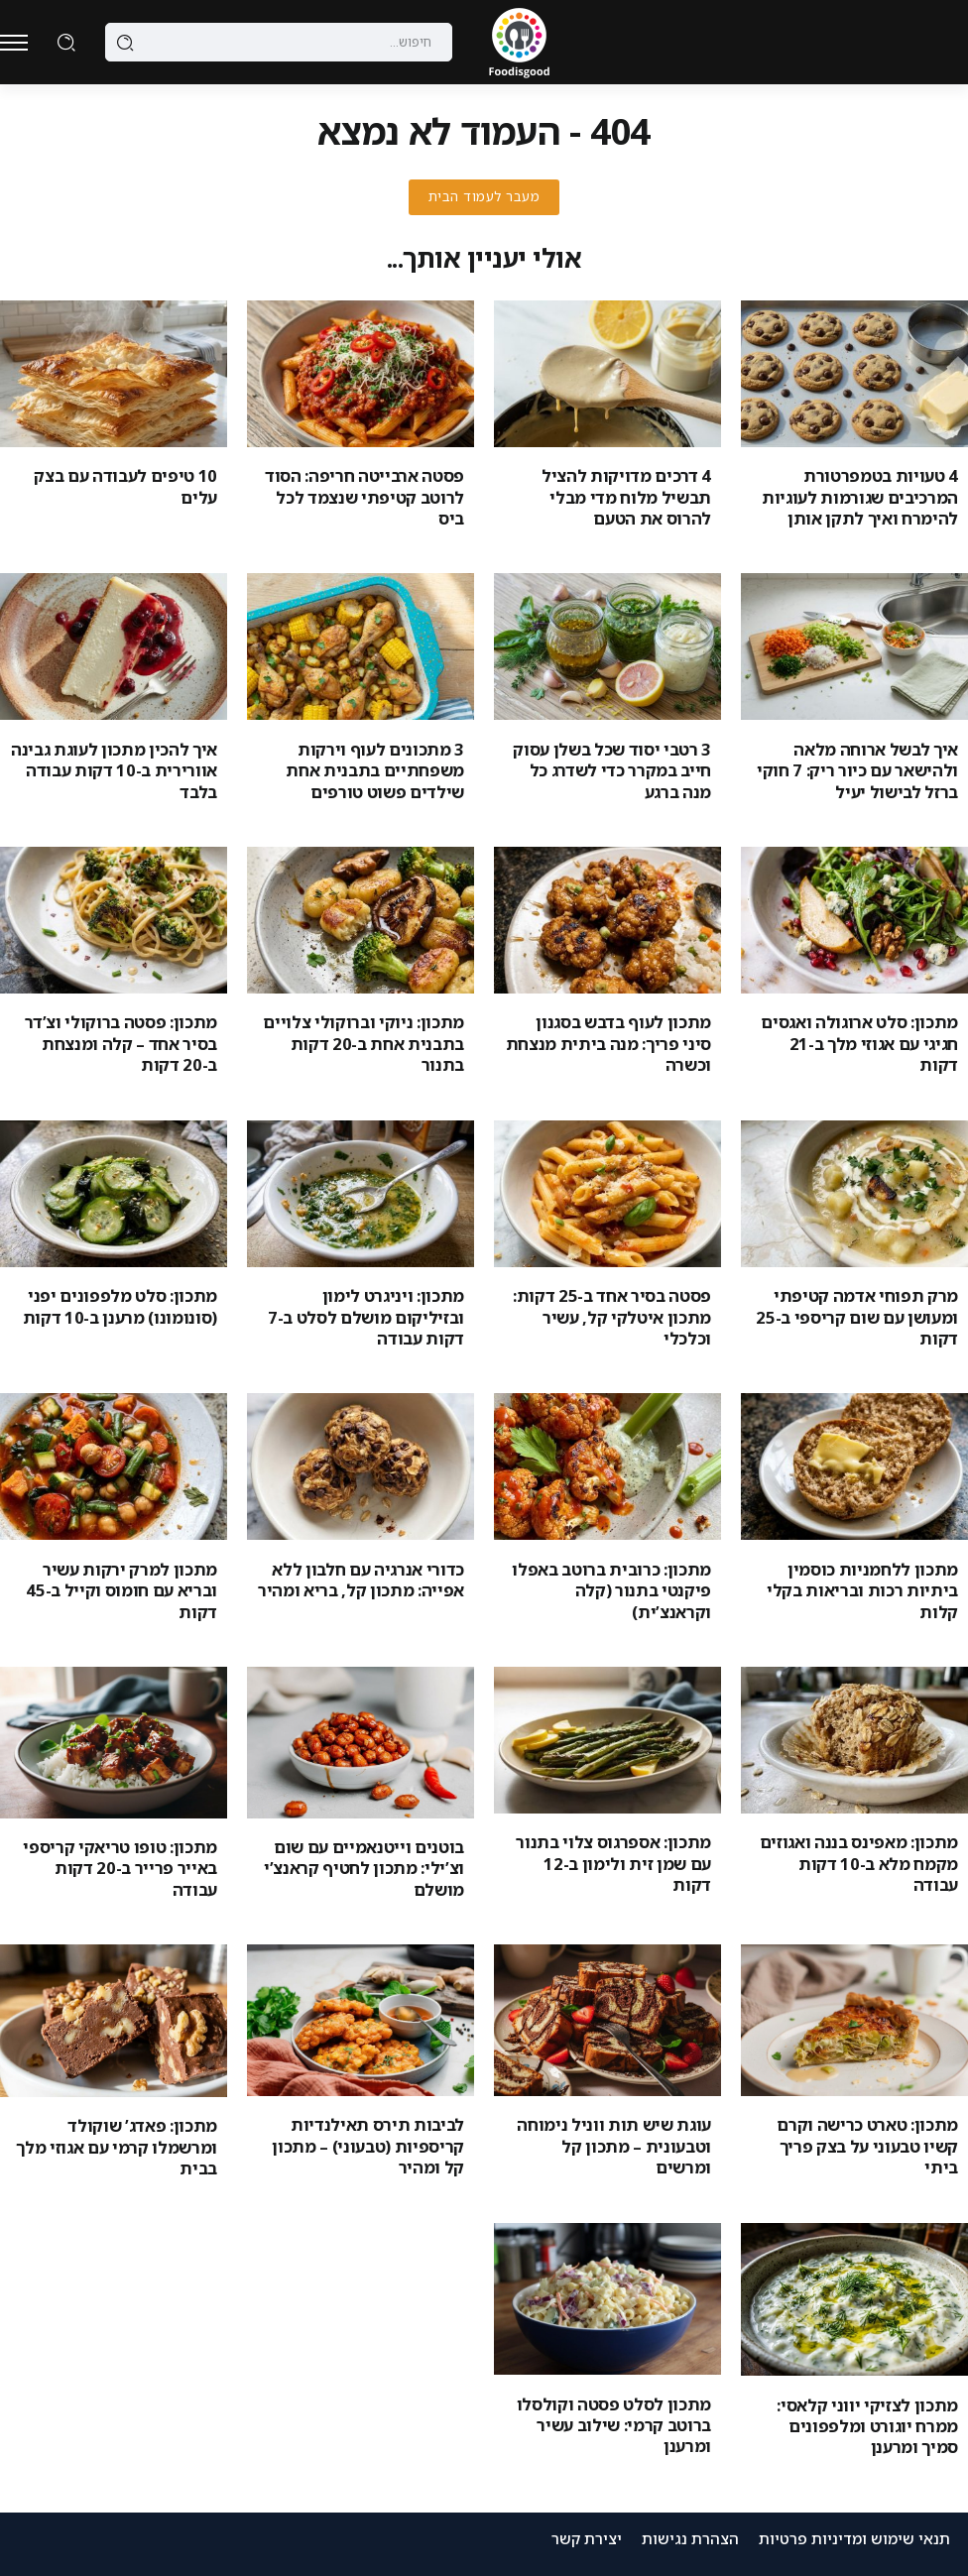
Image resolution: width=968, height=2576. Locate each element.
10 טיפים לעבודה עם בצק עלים (125, 486)
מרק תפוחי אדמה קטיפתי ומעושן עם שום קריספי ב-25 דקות (857, 1316)
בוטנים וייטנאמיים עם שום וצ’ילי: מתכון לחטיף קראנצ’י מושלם (364, 1868)
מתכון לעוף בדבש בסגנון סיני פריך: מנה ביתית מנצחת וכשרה (608, 1043)
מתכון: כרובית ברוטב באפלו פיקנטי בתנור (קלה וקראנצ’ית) (611, 1590)
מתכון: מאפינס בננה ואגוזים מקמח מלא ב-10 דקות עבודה (859, 1863)
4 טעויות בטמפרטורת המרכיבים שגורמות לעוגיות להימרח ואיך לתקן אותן (860, 496)
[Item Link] (854, 373)
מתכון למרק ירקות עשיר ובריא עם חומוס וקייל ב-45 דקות (121, 1590)
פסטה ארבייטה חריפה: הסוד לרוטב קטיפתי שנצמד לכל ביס (364, 496)
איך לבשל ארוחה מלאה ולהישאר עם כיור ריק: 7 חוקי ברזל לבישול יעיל (857, 770)
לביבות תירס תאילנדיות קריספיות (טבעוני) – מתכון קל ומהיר (368, 2145)
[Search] (278, 42)
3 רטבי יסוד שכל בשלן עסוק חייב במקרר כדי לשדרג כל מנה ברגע (612, 770)
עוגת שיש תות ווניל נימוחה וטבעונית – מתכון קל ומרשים (614, 2145)
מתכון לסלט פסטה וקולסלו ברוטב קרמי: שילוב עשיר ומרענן (614, 2425)
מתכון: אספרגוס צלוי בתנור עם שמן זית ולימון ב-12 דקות (613, 1863)
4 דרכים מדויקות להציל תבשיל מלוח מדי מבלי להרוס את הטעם (626, 496)
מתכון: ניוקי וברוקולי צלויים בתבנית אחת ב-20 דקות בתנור (363, 1043)
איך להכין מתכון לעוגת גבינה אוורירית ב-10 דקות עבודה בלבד (114, 770)
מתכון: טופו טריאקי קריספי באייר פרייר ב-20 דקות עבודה (120, 1868)
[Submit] (125, 42)
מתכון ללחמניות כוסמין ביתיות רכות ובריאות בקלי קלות (862, 1590)
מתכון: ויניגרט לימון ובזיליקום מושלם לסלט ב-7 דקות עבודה (366, 1316)
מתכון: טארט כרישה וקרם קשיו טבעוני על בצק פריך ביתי (867, 2145)
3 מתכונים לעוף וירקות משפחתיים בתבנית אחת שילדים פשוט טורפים (375, 770)
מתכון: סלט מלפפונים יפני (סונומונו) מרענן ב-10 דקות (120, 1306)
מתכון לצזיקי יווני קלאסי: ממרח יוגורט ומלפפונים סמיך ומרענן (867, 2426)
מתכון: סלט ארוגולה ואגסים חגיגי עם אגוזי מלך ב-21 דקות (859, 1043)
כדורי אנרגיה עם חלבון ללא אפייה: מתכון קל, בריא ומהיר (361, 1579)
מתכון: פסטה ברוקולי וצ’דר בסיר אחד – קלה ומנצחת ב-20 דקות (121, 1043)
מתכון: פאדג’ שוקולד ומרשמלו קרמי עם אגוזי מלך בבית (116, 2146)
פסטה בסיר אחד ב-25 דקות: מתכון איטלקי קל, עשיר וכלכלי (612, 1316)
